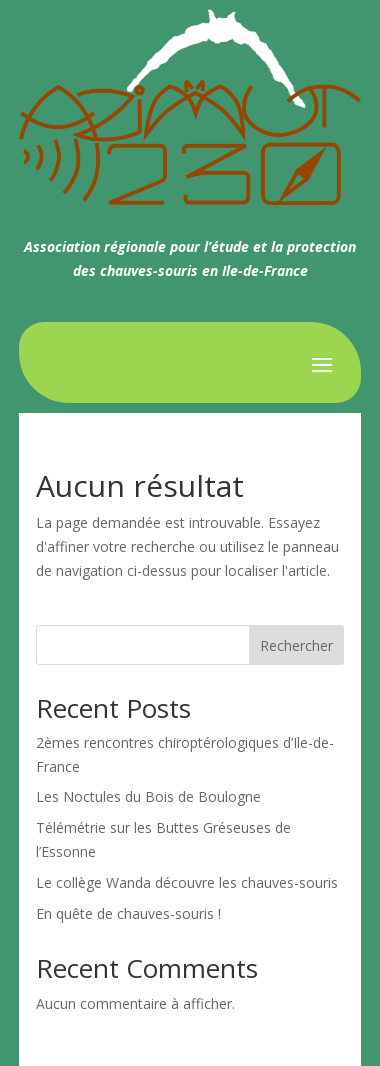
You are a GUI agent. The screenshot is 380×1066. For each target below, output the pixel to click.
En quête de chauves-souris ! (128, 913)
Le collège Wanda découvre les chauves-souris (187, 882)
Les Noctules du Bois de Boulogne (148, 796)
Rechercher (296, 645)
